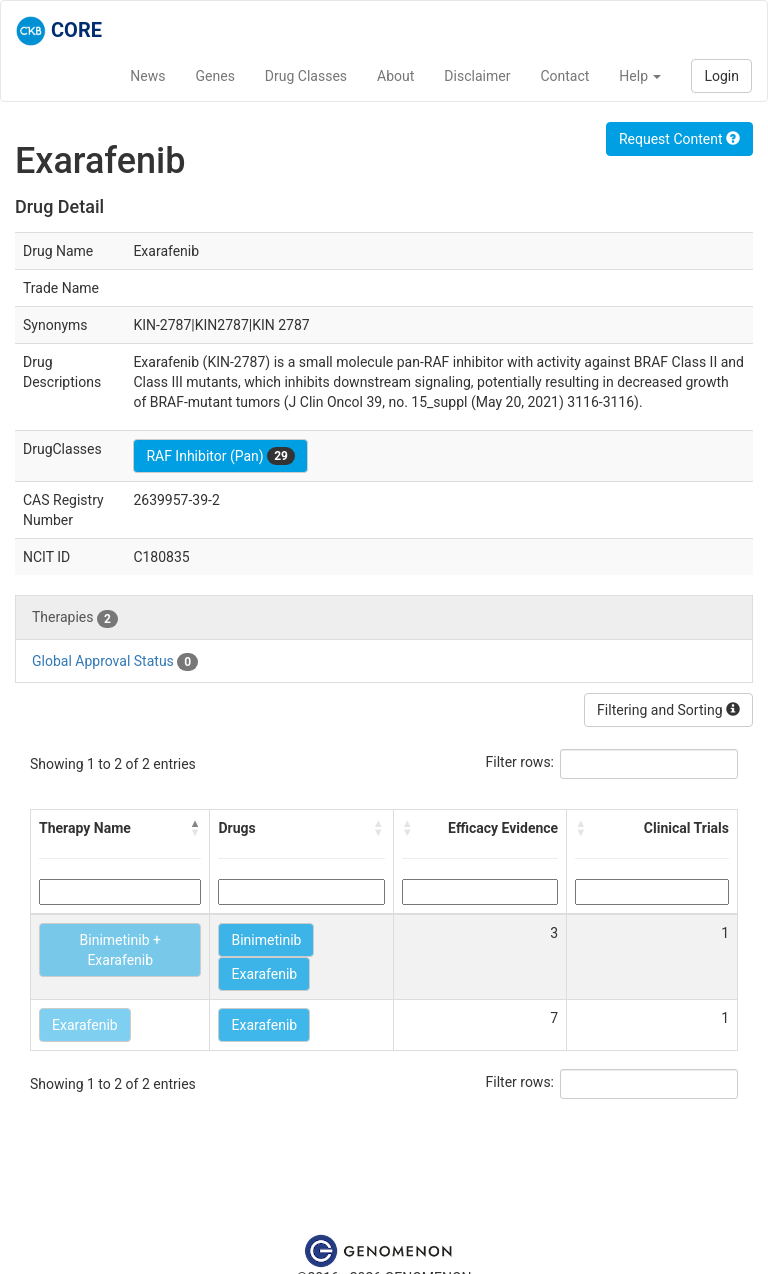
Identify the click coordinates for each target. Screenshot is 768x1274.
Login (721, 76)
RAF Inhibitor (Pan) (220, 456)
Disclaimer (477, 76)
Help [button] (640, 76)
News (147, 76)
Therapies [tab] (75, 618)
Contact (564, 76)
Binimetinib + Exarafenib (120, 950)
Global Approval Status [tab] (115, 662)
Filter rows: (520, 762)
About (395, 76)
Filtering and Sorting (668, 710)
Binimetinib (266, 940)
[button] (195, 828)
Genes (215, 76)
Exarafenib (264, 974)
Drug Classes (306, 76)
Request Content (679, 139)
